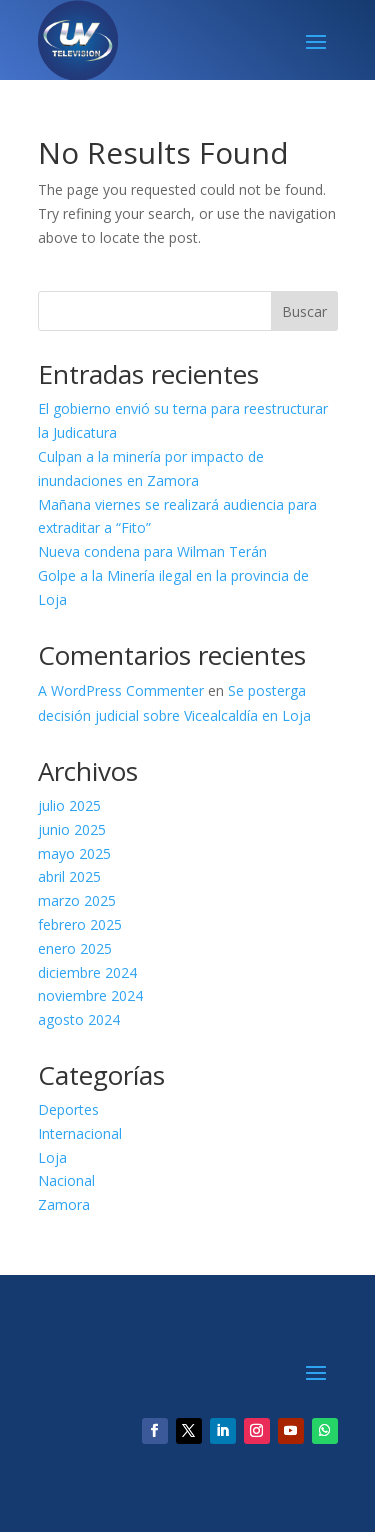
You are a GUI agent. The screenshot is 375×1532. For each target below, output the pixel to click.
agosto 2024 (79, 1019)
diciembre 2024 (87, 972)
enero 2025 (75, 948)
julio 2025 (69, 805)
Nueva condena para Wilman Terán (152, 551)
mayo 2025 (74, 853)
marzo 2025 (77, 900)
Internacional (80, 1133)
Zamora (64, 1204)
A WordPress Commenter (121, 690)
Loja (52, 1157)
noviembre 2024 (90, 995)
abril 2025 (69, 876)
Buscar (304, 311)
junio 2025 (72, 829)
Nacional (66, 1180)
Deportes (68, 1109)
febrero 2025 (80, 924)
